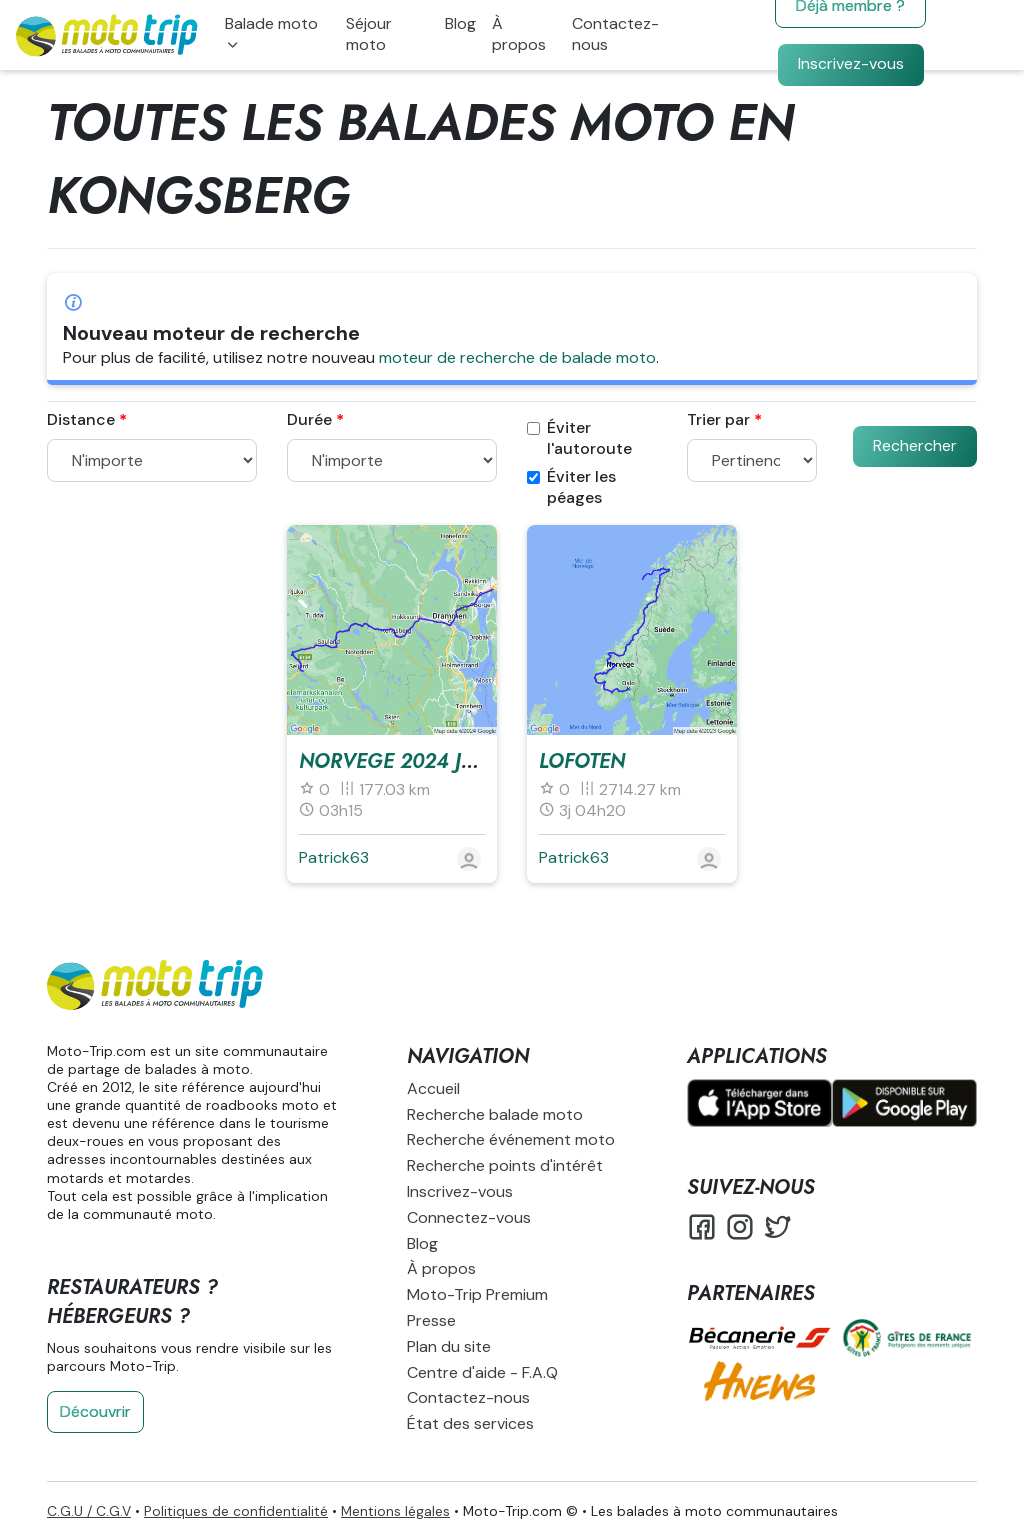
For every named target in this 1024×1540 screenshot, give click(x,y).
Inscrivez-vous (851, 63)
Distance (81, 420)
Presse (431, 1320)
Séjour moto (369, 34)
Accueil (433, 1088)
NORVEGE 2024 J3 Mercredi (437, 761)
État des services (470, 1423)
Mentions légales (395, 1511)
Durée (309, 420)
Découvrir (95, 1411)
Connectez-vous (469, 1217)
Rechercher (915, 445)
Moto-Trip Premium (477, 1294)
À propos (519, 34)
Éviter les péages (571, 487)
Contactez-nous (615, 34)
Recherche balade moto (495, 1114)
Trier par (718, 420)
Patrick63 (334, 857)
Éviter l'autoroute (579, 438)
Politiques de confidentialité (236, 1511)
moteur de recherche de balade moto (517, 357)
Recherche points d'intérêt (505, 1165)
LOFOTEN (582, 761)
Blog (460, 23)
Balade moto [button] (271, 23)
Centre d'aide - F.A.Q (482, 1372)
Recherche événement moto (511, 1139)
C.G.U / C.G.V (89, 1511)
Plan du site (449, 1346)
